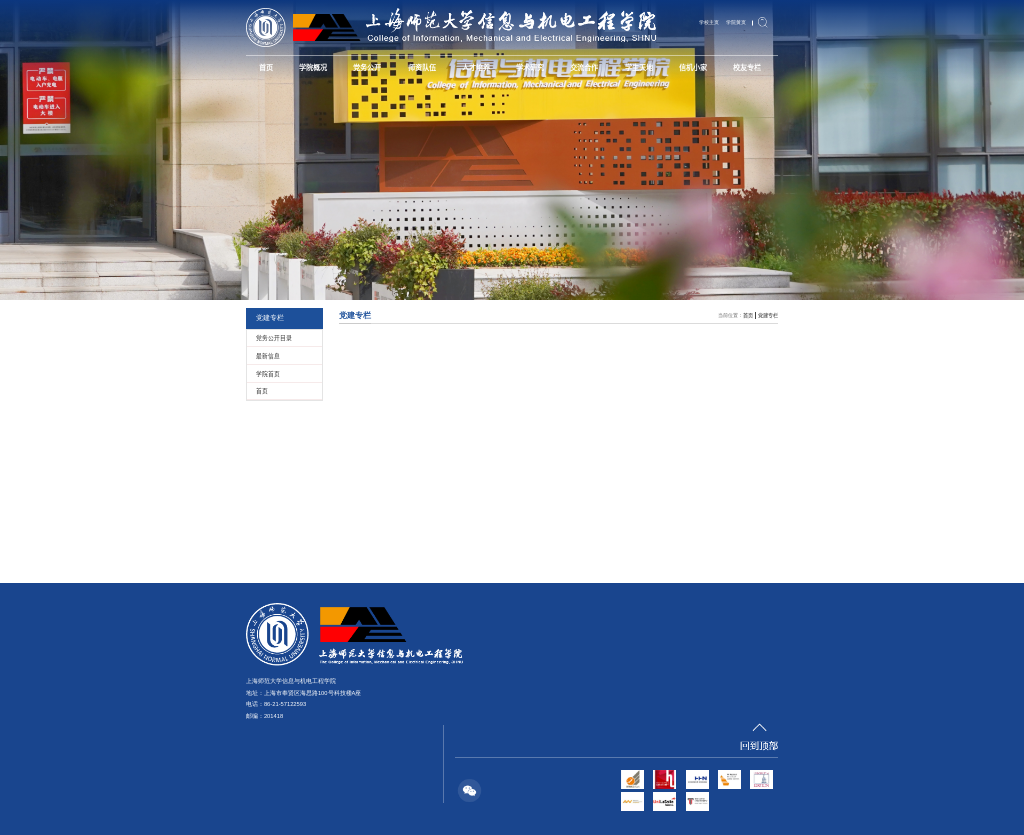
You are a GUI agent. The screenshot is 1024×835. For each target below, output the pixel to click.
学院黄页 (736, 22)
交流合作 (584, 67)
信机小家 (693, 67)
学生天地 (639, 67)
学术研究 (530, 67)
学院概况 (313, 67)
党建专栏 (768, 314)
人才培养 (476, 67)
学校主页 (709, 22)
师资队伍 (422, 67)
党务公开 (367, 67)
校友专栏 (747, 67)
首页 (266, 67)
